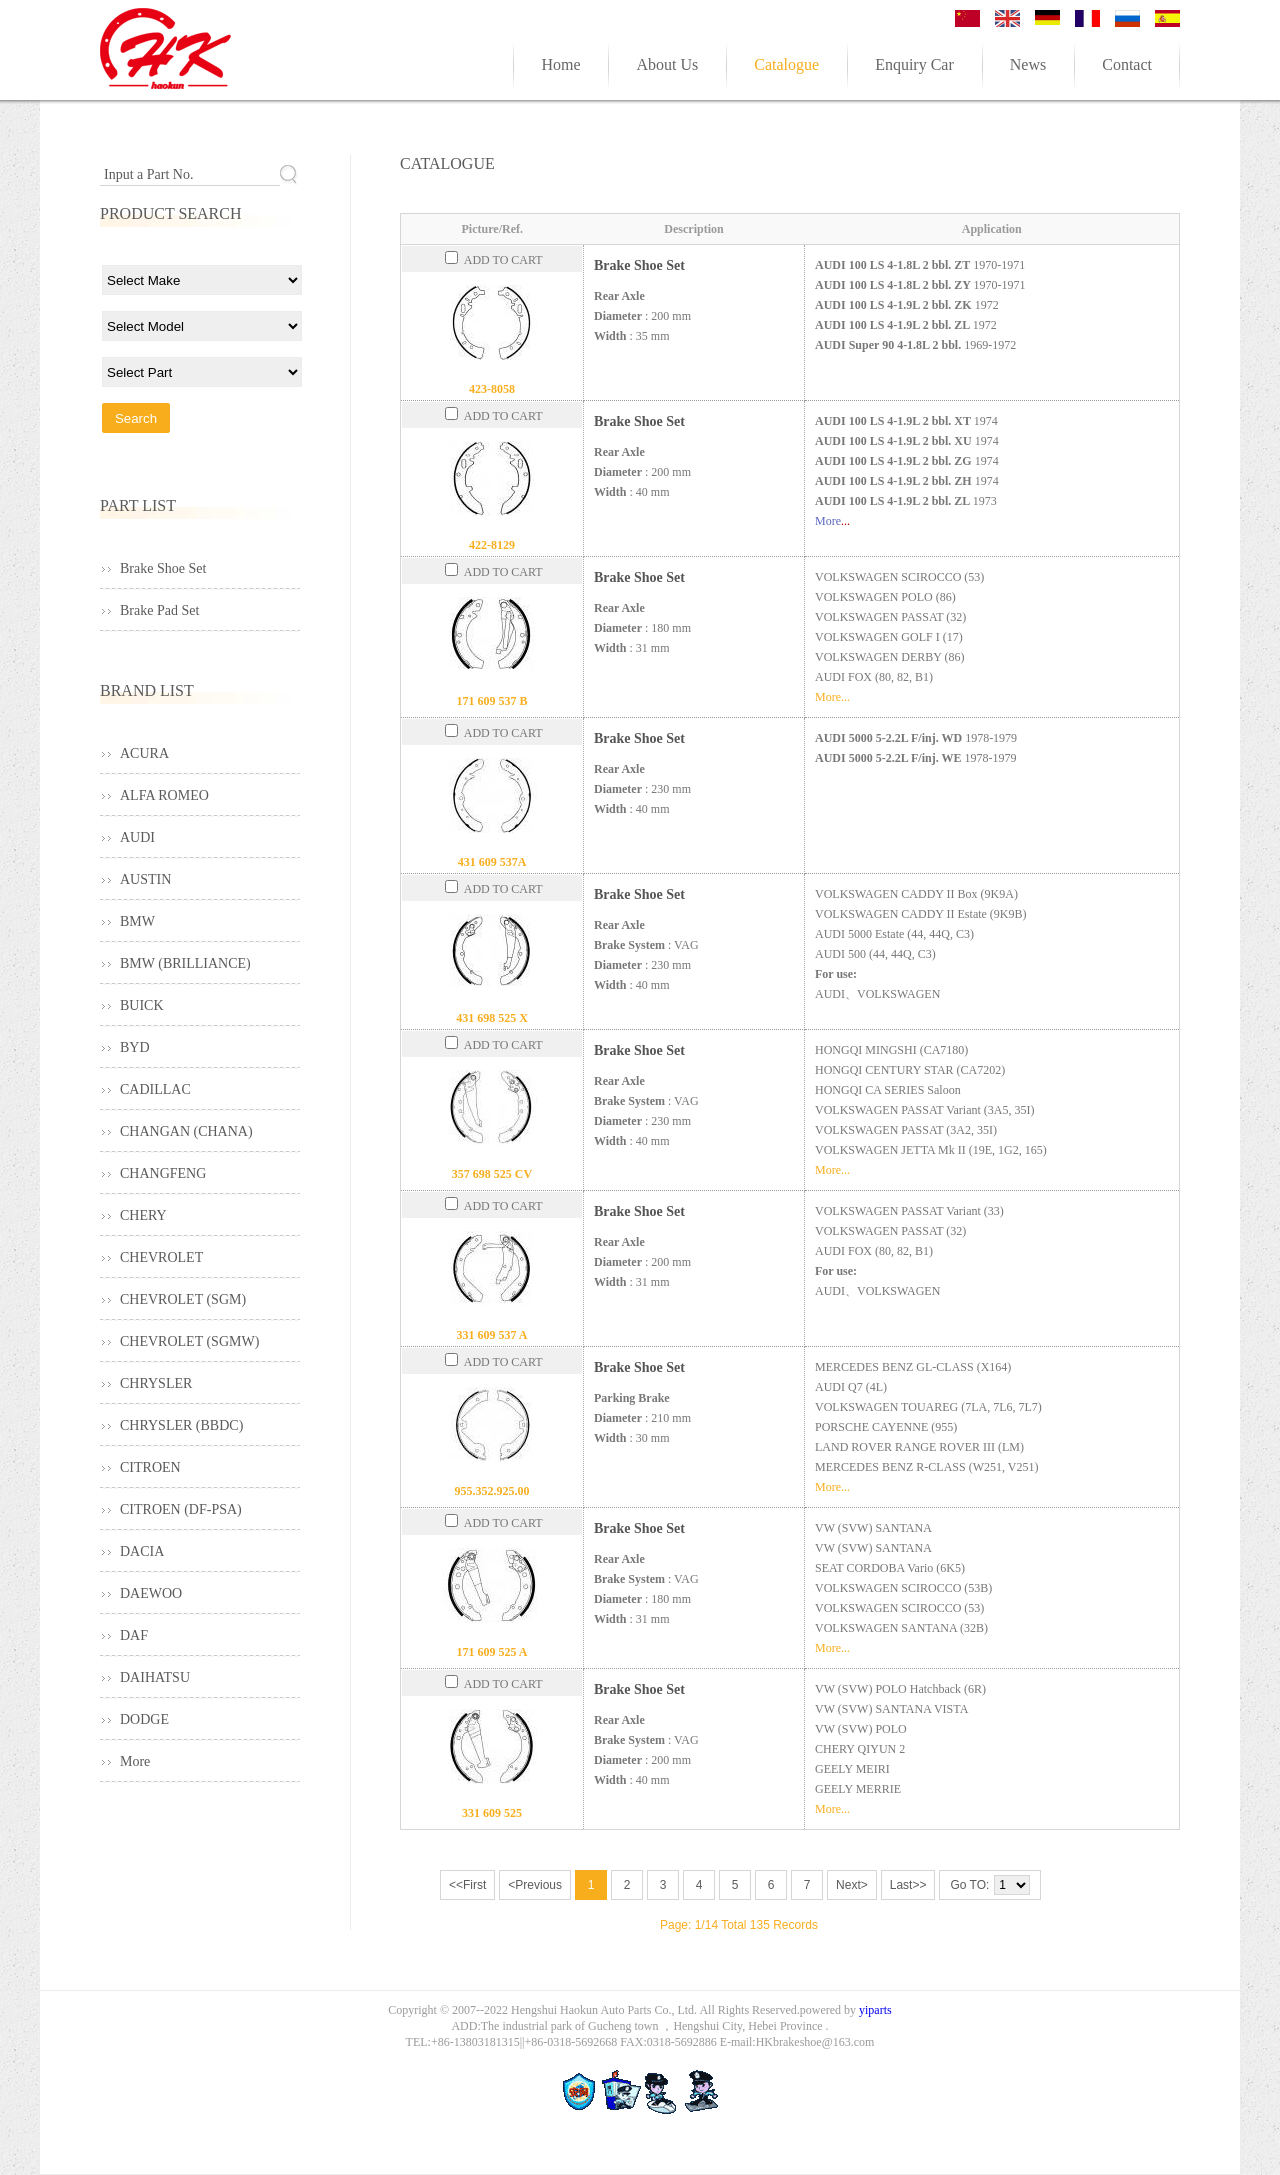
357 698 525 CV (492, 1174)
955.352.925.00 (492, 1491)
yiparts (875, 2010)
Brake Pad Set (159, 610)
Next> (852, 1885)
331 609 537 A (491, 1335)
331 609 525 (492, 1813)
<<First (467, 1885)
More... (832, 697)
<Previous (535, 1885)
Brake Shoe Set (639, 265)
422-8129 (492, 545)
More (828, 521)
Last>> (908, 1885)
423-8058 (492, 389)
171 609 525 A (491, 1652)
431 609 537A (492, 862)
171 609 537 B (491, 701)
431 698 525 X (492, 1018)
